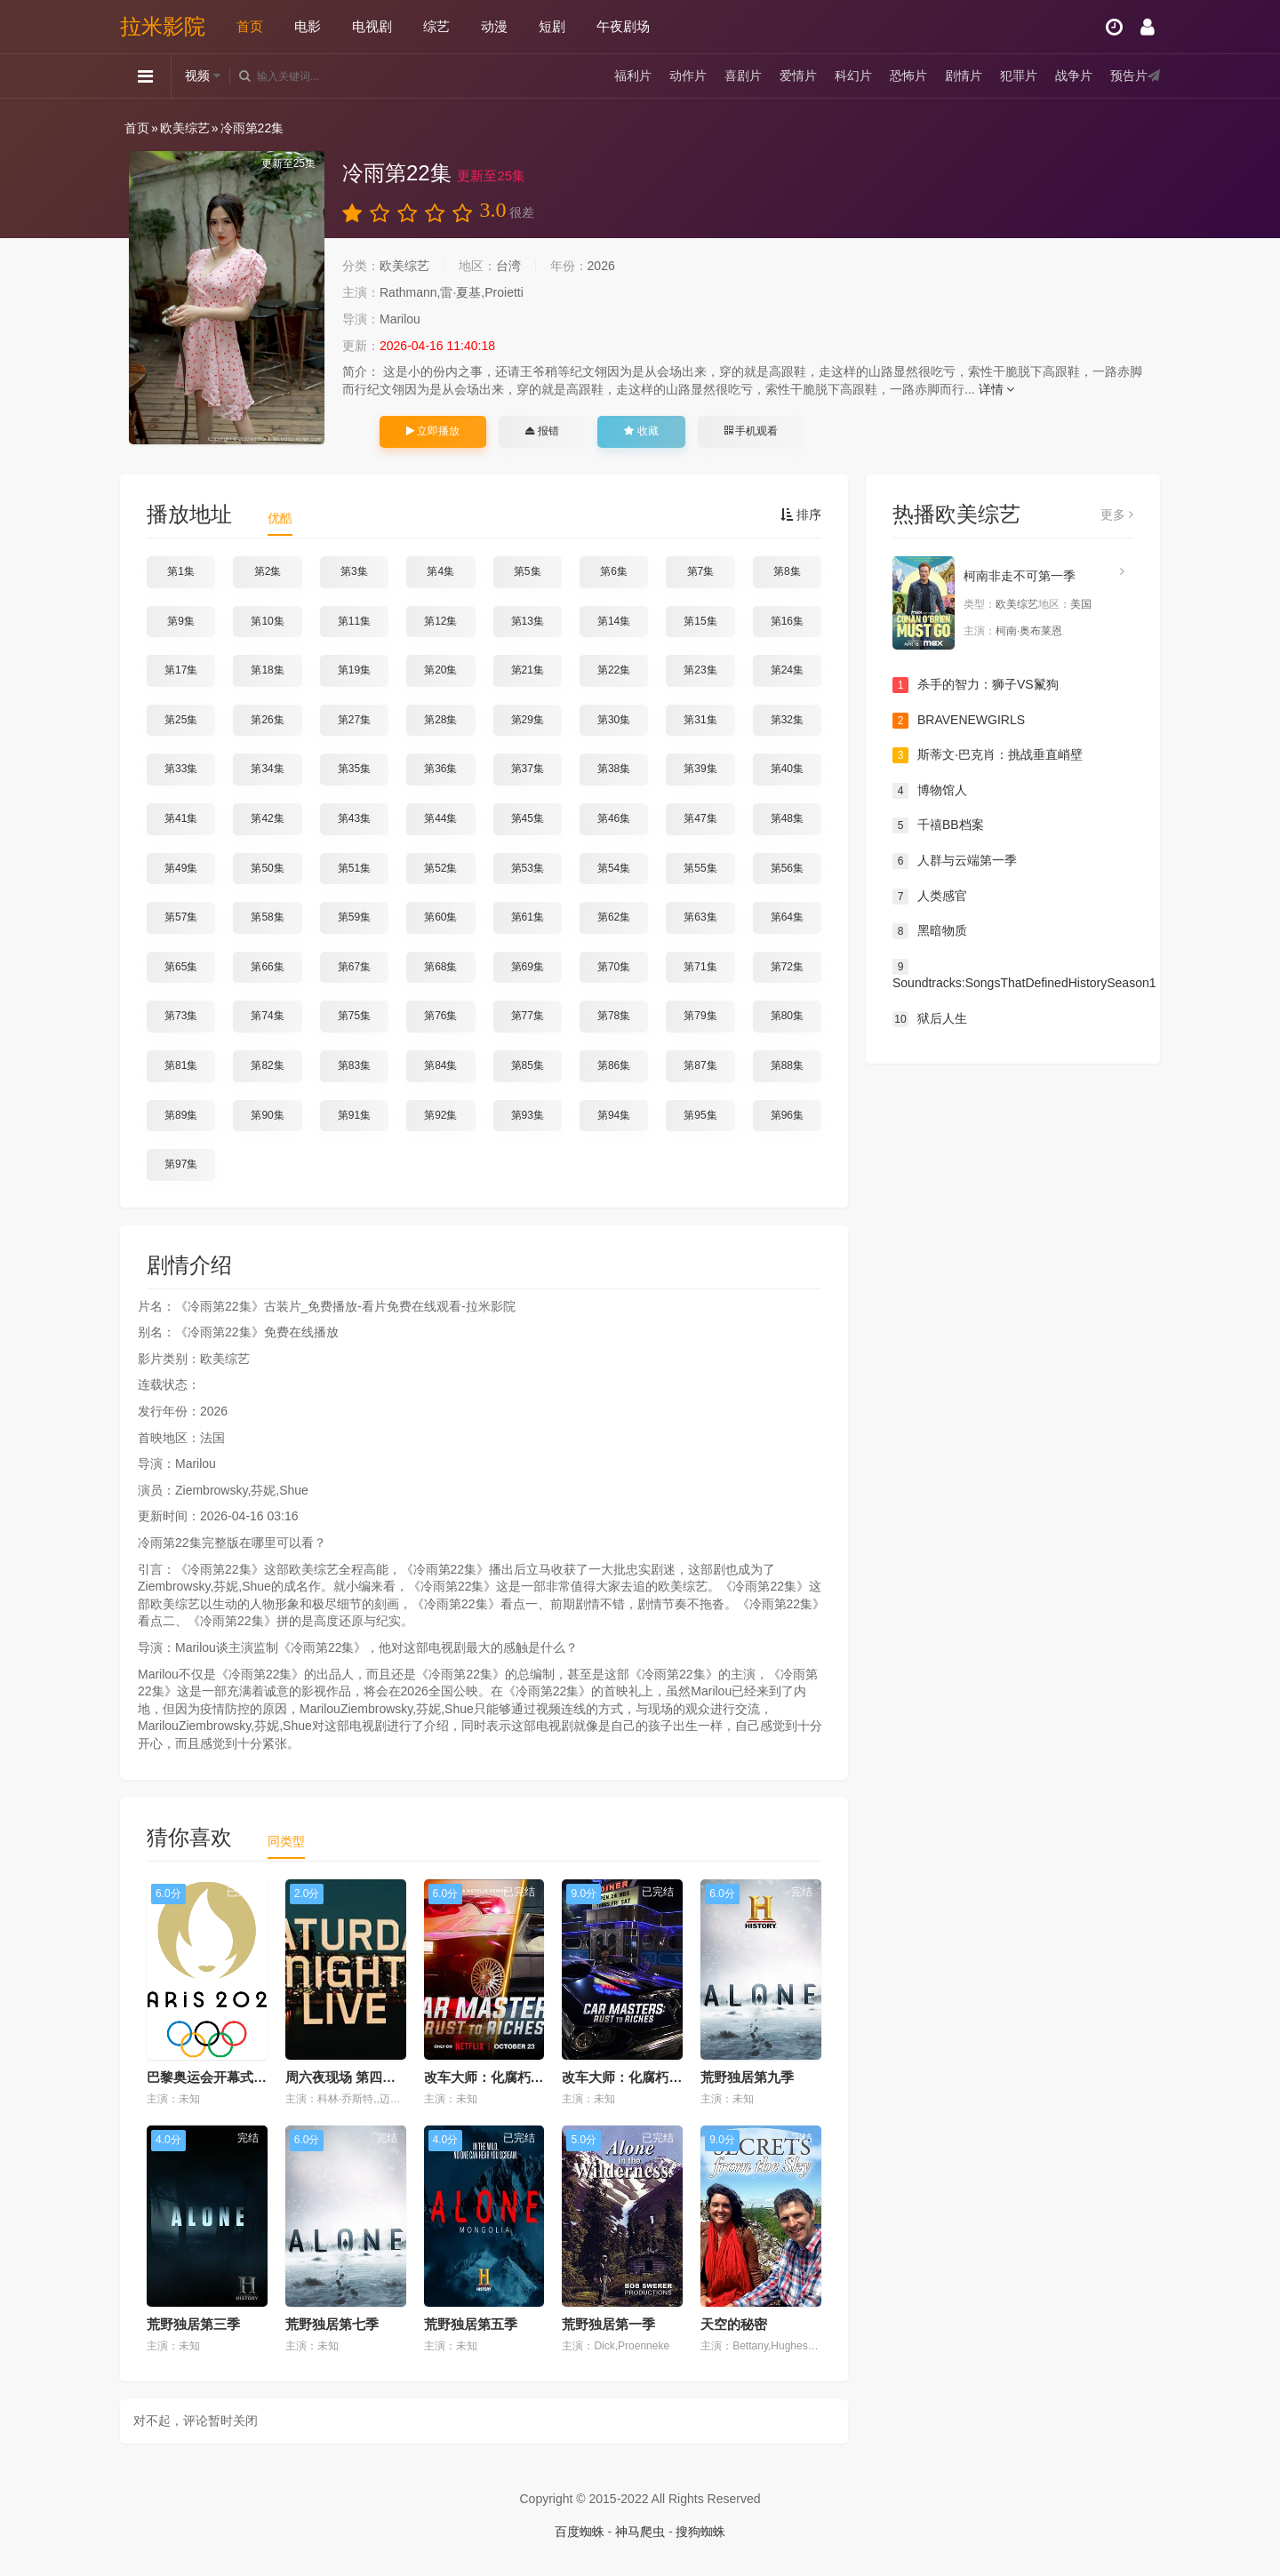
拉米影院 (162, 26)
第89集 (180, 1115)
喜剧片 (743, 75)
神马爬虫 (640, 2531)
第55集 (700, 868)
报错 (541, 431)
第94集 (613, 1115)
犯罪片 (1018, 75)
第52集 (440, 868)
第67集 (354, 967)
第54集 (613, 868)
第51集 (354, 868)
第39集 (700, 768)
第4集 (440, 571)
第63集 (700, 917)
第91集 (354, 1115)
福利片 (633, 75)
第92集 (440, 1115)
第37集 (527, 768)
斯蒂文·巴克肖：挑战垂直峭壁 (987, 755)
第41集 (180, 818)
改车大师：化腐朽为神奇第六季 (517, 2077)
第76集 (440, 1015)
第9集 (181, 621)
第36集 (440, 768)
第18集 (267, 670)
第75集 (354, 1015)
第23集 (700, 670)
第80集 (787, 1015)
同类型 (286, 1841)
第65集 (180, 967)
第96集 (787, 1115)
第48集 (787, 818)
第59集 (354, 917)
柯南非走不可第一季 (1020, 576)
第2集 (268, 571)
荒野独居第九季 (747, 2077)
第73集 (180, 1015)
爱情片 (798, 75)
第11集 (354, 621)
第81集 (180, 1065)
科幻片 (853, 75)
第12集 (440, 621)
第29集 (527, 720)
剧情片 (963, 75)
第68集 (440, 967)
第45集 (527, 818)
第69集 (527, 967)
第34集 (267, 768)
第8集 (787, 571)
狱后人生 (929, 1019)
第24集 (787, 670)
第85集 (527, 1065)
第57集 (180, 917)
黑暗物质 (929, 931)
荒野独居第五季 (470, 2324)
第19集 (354, 670)
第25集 (180, 720)
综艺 (436, 26)
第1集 (181, 571)
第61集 (527, 917)
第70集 (613, 967)
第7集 (701, 571)
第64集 (787, 917)
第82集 (267, 1065)
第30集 (613, 720)
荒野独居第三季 (193, 2324)
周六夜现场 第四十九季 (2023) (375, 2077)
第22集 (613, 670)
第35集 (354, 768)
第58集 (267, 917)
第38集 (613, 768)
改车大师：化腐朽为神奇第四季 (655, 2077)
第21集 (527, 670)
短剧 (552, 26)
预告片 (1129, 75)
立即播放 (433, 431)
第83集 (354, 1065)
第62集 (613, 917)
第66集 (267, 967)
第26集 (267, 720)
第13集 (527, 621)
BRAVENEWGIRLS (958, 721)
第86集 (613, 1065)
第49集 (180, 868)
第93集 (527, 1115)
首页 (249, 26)
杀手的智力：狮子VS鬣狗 (975, 685)
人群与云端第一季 (954, 861)
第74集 (267, 1015)
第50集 (267, 868)
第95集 (700, 1115)
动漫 (494, 26)
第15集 (700, 621)
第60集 (440, 917)
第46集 (613, 818)
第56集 (787, 868)
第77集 (527, 1015)
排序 (800, 514)
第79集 (700, 1015)
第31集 (700, 720)
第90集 (267, 1115)
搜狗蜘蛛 (700, 2531)
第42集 (267, 818)
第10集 (267, 621)
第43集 (354, 818)
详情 (997, 389)
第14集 (613, 621)
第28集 (440, 720)
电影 (307, 26)
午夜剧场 (623, 26)
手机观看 (751, 431)
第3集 (354, 571)
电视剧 (372, 26)
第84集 (440, 1065)
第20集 (440, 670)
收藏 (641, 431)
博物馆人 (929, 791)
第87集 (700, 1065)
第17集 (180, 670)
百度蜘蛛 (579, 2531)
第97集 (180, 1164)
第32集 (787, 720)
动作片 (688, 75)
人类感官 (929, 897)
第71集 (700, 967)
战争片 (1073, 75)
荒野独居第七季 (332, 2324)
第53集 (527, 868)
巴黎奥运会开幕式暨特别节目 (233, 2077)
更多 (1116, 514)
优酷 (280, 518)
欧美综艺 (185, 128)
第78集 (613, 1015)
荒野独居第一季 (608, 2324)
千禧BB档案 (938, 825)
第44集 (440, 818)
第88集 (787, 1065)
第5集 (527, 571)
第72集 (787, 967)
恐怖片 (908, 75)
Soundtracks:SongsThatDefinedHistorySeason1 (1012, 975)
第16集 (787, 621)
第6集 (614, 571)
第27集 (354, 720)
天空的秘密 (733, 2324)
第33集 (180, 768)
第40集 (787, 768)
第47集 (700, 818)
